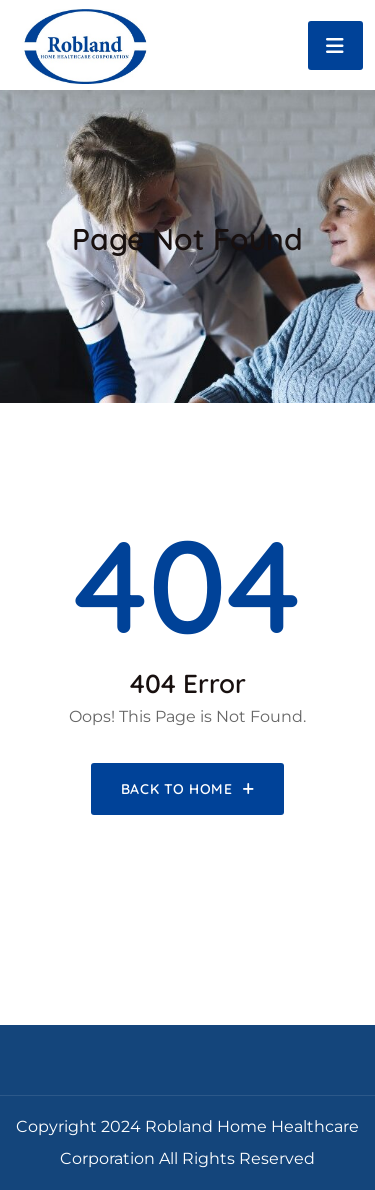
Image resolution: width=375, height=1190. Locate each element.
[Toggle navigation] (335, 45)
